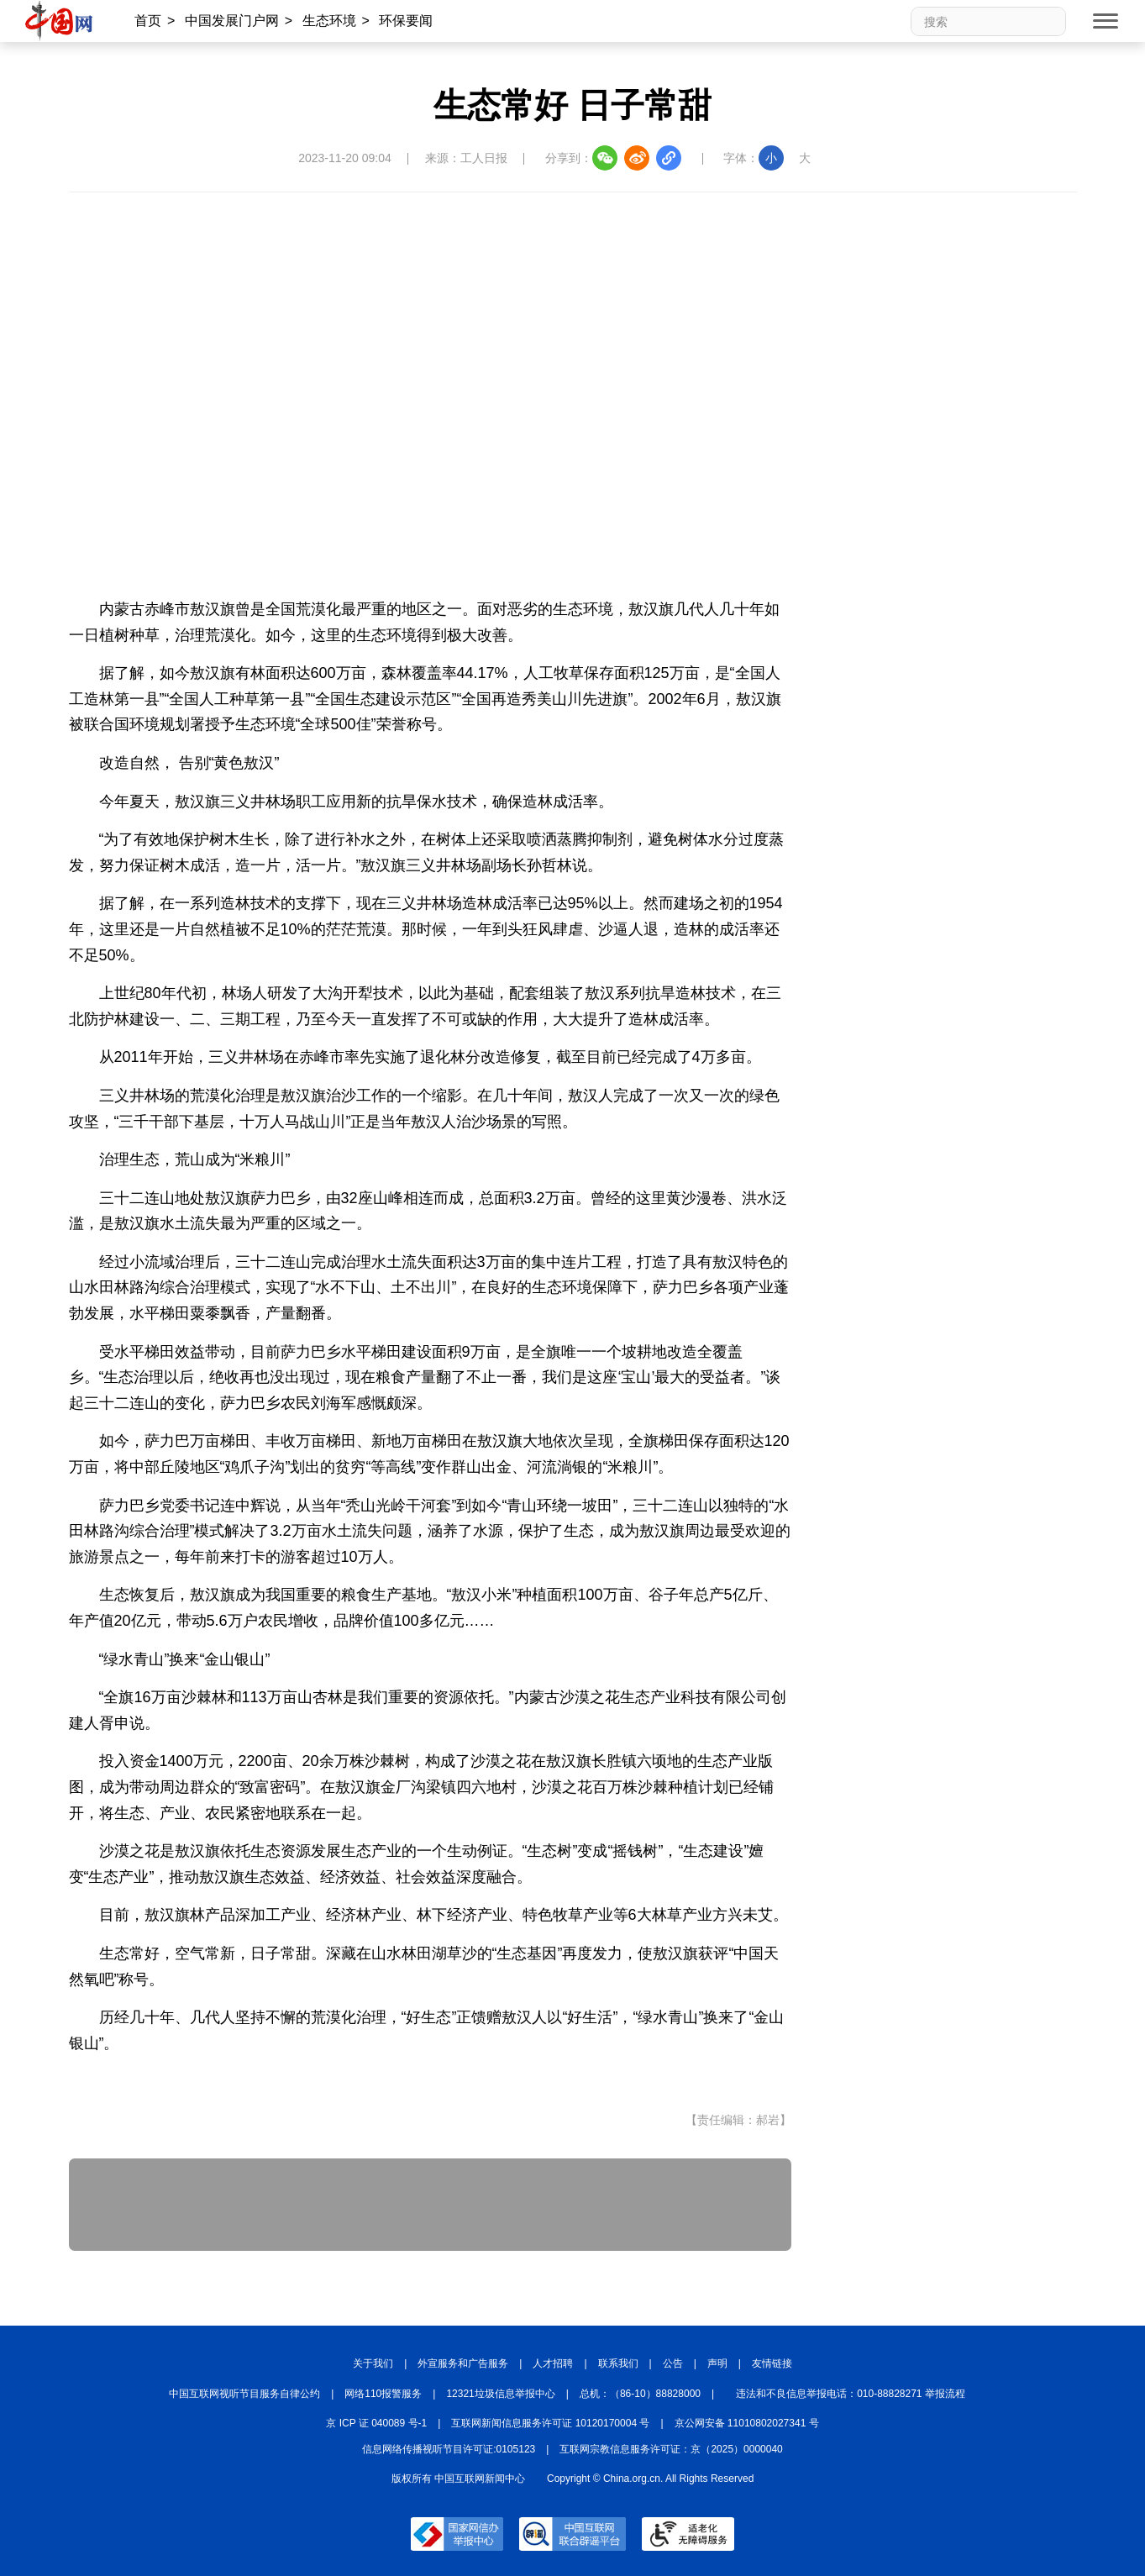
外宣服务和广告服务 (463, 2363)
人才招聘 (553, 2363)
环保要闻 (406, 20)
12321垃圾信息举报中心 (500, 2394)
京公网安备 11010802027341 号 (747, 2423)
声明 (717, 2363)
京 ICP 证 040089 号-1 (376, 2423)
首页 (147, 20)
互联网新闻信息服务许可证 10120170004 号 (550, 2423)
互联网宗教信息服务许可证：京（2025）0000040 (670, 2449)
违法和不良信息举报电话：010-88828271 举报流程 (850, 2394)
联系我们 (618, 2363)
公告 (673, 2363)
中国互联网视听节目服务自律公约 (244, 2394)
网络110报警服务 (383, 2394)
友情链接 (772, 2363)
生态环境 (329, 20)
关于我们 (373, 2363)
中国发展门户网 (232, 20)
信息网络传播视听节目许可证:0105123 (448, 2449)
